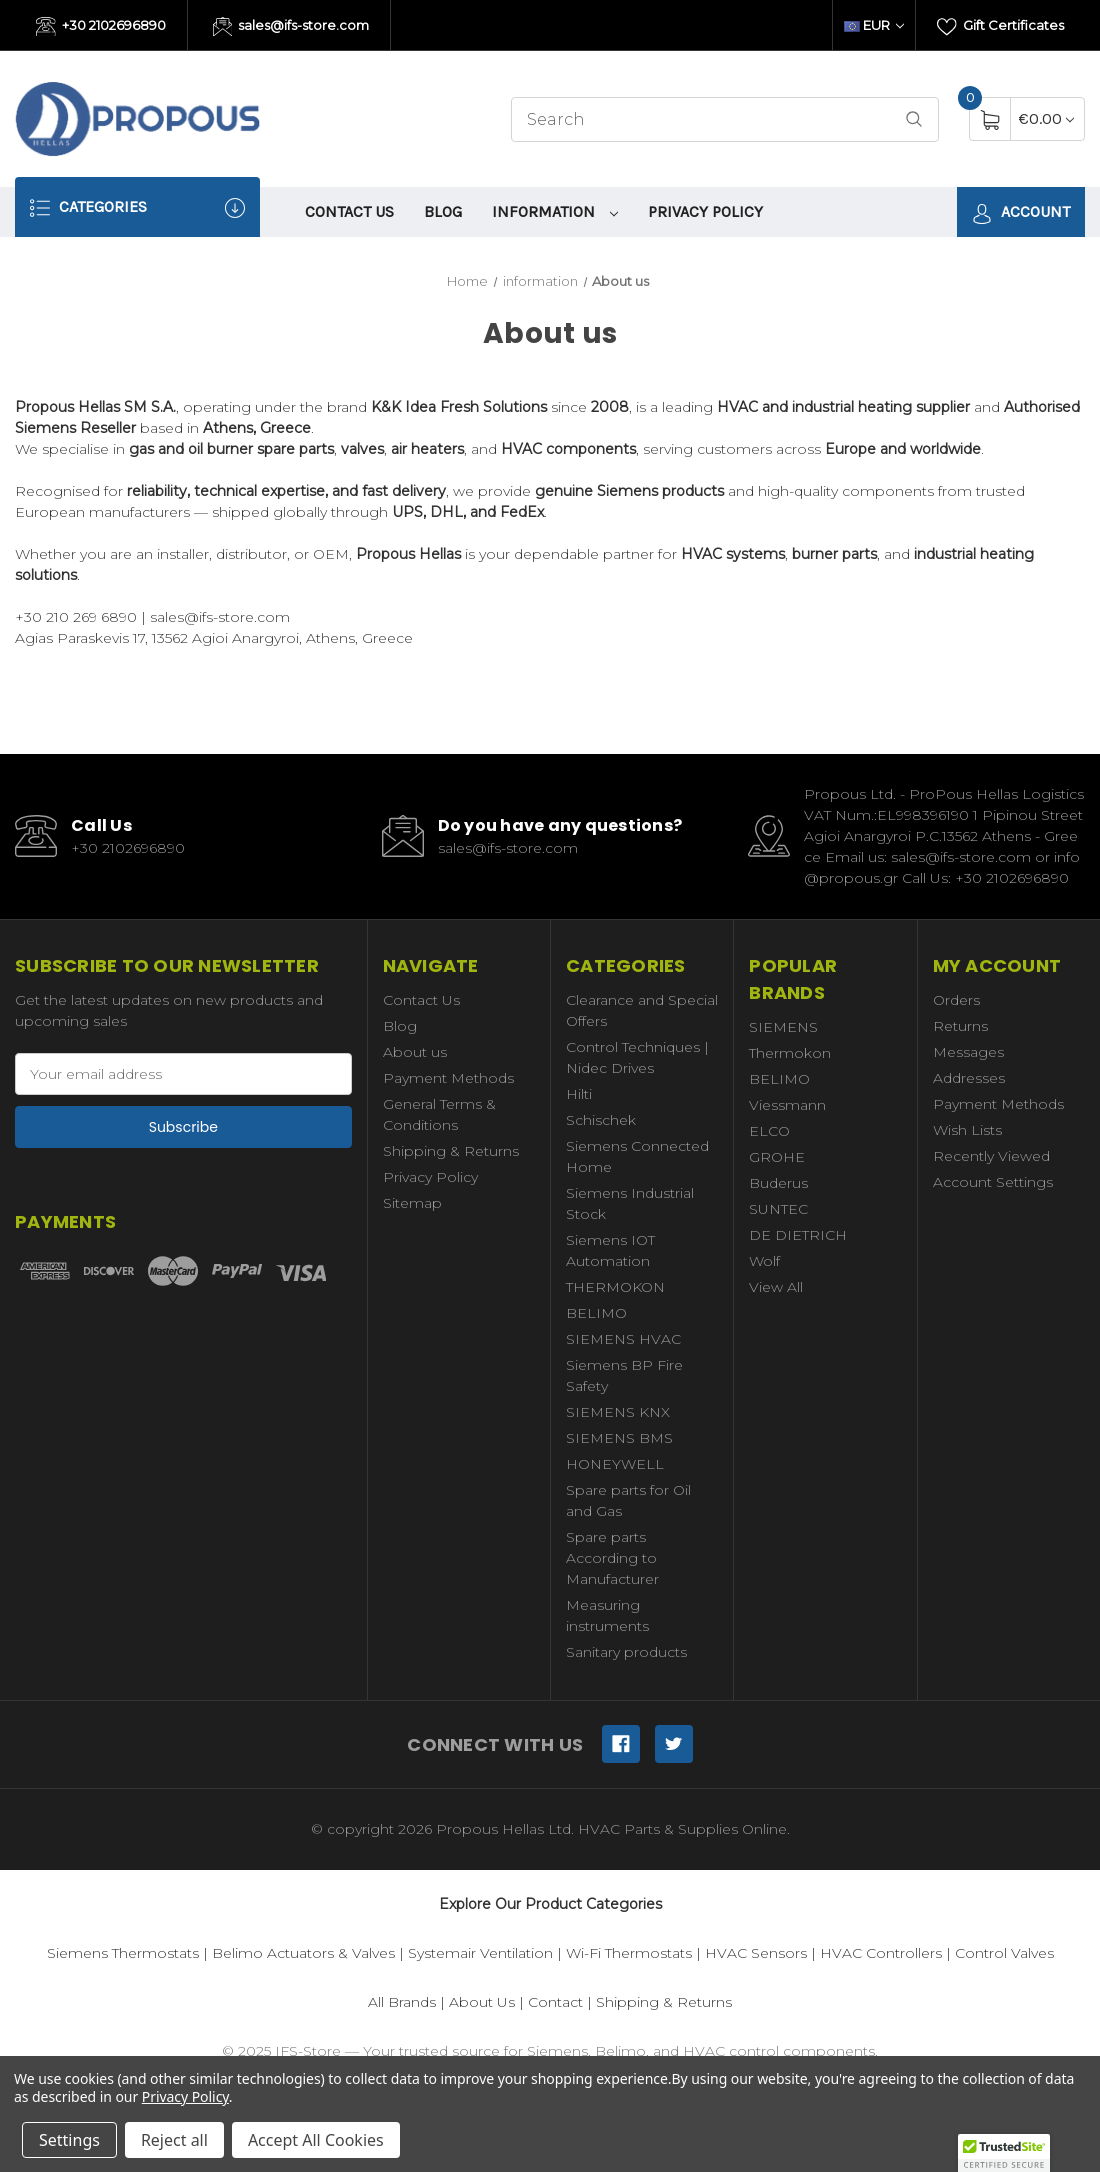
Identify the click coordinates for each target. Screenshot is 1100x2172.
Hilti (579, 1094)
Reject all (174, 2140)
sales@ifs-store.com (291, 27)
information (555, 211)
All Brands (402, 2002)
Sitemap (412, 1203)
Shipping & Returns (451, 1151)
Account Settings (993, 1182)
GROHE (777, 1157)
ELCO (769, 1131)
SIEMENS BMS (619, 1438)
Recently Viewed (991, 1156)
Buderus (778, 1183)
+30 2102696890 (101, 27)
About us (415, 1052)
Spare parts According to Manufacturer (612, 1558)
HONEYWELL (615, 1464)
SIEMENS (783, 1027)
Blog (443, 211)
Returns (960, 1026)
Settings (69, 2140)
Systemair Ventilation (480, 1953)
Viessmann (787, 1105)
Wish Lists (967, 1130)
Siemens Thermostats (123, 1953)
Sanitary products (626, 1652)
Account (1021, 212)
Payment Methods (448, 1078)
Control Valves (1004, 1953)
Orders (956, 1000)
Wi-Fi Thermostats (629, 1953)
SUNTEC (778, 1209)
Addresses (969, 1078)
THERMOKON (615, 1287)
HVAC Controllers (881, 1953)
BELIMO (596, 1313)
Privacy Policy (705, 211)
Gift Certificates (1000, 27)
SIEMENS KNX (618, 1412)
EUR (874, 25)
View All (776, 1287)
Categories (137, 207)
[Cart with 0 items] (1046, 118)
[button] (1004, 2153)
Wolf (764, 1261)
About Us (482, 2002)
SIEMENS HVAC (623, 1339)
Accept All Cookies (316, 2140)
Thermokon (790, 1053)
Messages (968, 1052)
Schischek (601, 1120)
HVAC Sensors (756, 1953)
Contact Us (349, 211)
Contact (555, 2002)
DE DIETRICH (798, 1235)
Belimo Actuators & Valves (303, 1953)
